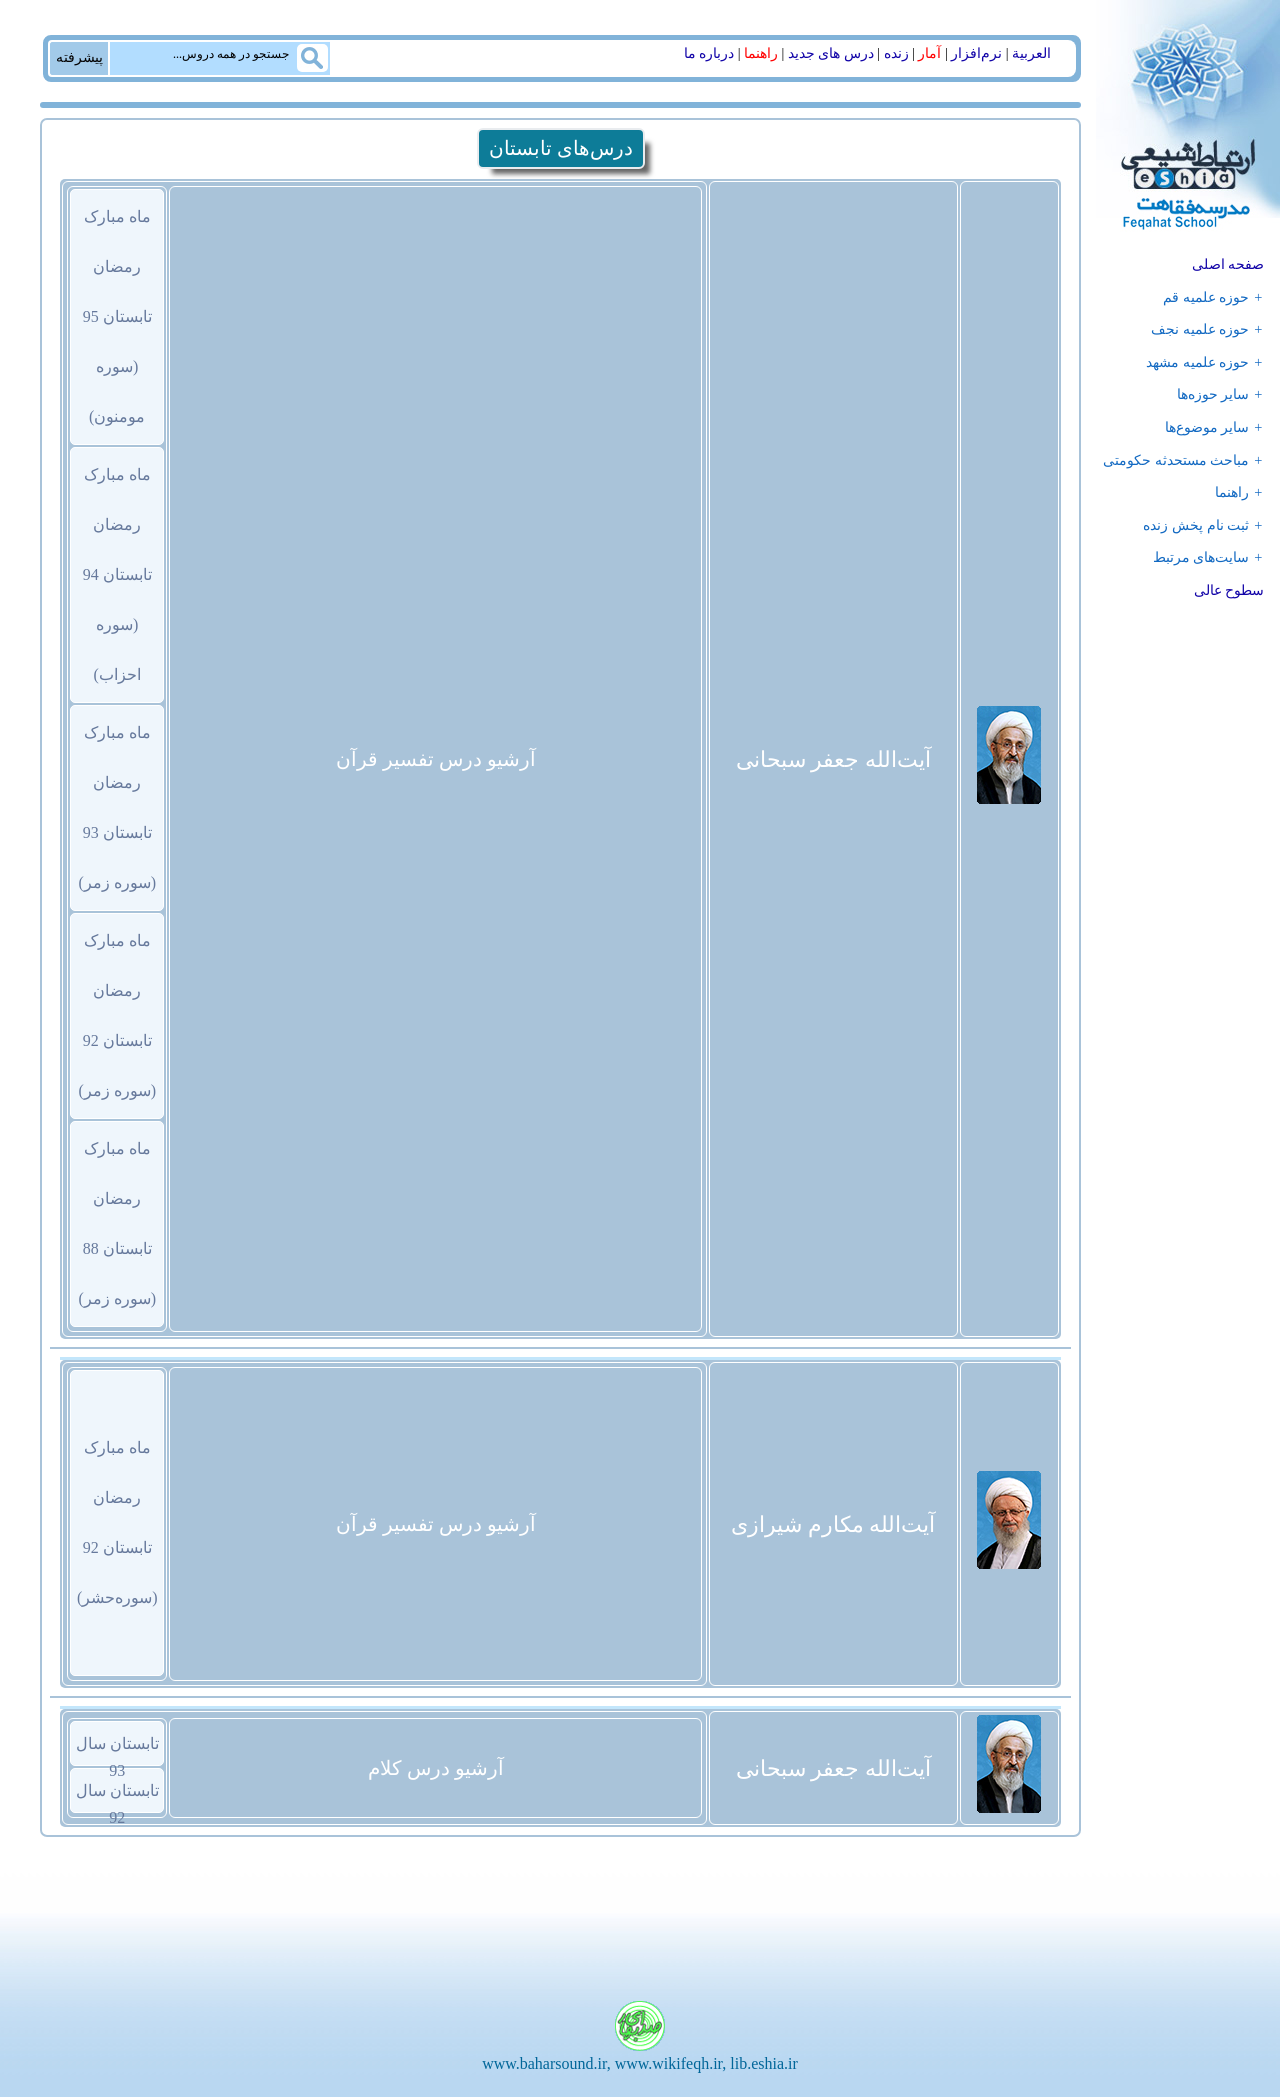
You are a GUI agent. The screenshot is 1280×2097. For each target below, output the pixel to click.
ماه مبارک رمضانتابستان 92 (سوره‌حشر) (117, 1522)
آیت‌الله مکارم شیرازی (833, 1524)
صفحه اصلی (1228, 264)
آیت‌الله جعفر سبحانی (833, 759)
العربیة (1031, 53)
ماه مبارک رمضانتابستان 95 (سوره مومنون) (117, 316)
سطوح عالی (1229, 590)
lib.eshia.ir (764, 2063)
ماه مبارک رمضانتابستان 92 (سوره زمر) (117, 1015)
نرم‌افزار (976, 53)
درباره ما (709, 53)
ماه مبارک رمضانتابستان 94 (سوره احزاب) (117, 574)
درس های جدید (831, 53)
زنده (896, 53)
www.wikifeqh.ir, (671, 2063)
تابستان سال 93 (117, 1750)
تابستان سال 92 (117, 1797)
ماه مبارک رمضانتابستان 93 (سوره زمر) (117, 807)
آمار (929, 53)
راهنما (761, 53)
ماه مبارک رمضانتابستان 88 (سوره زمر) (117, 1223)
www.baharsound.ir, (546, 2063)
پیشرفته (79, 57)
